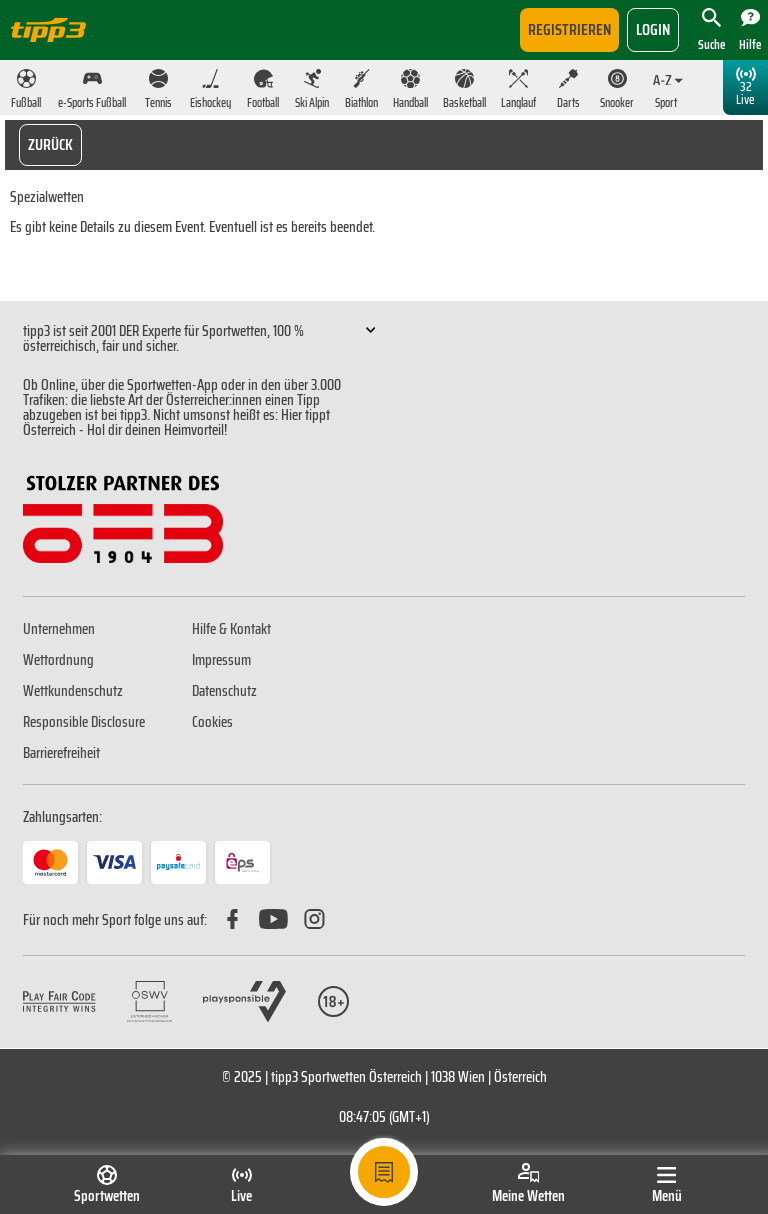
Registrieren (569, 29)
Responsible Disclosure (84, 722)
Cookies (212, 722)
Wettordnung (58, 660)
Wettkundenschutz (73, 691)
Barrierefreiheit (61, 753)
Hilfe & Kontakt (231, 629)
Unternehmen (59, 629)
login (653, 29)
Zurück (50, 144)
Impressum (221, 660)
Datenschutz (224, 691)
